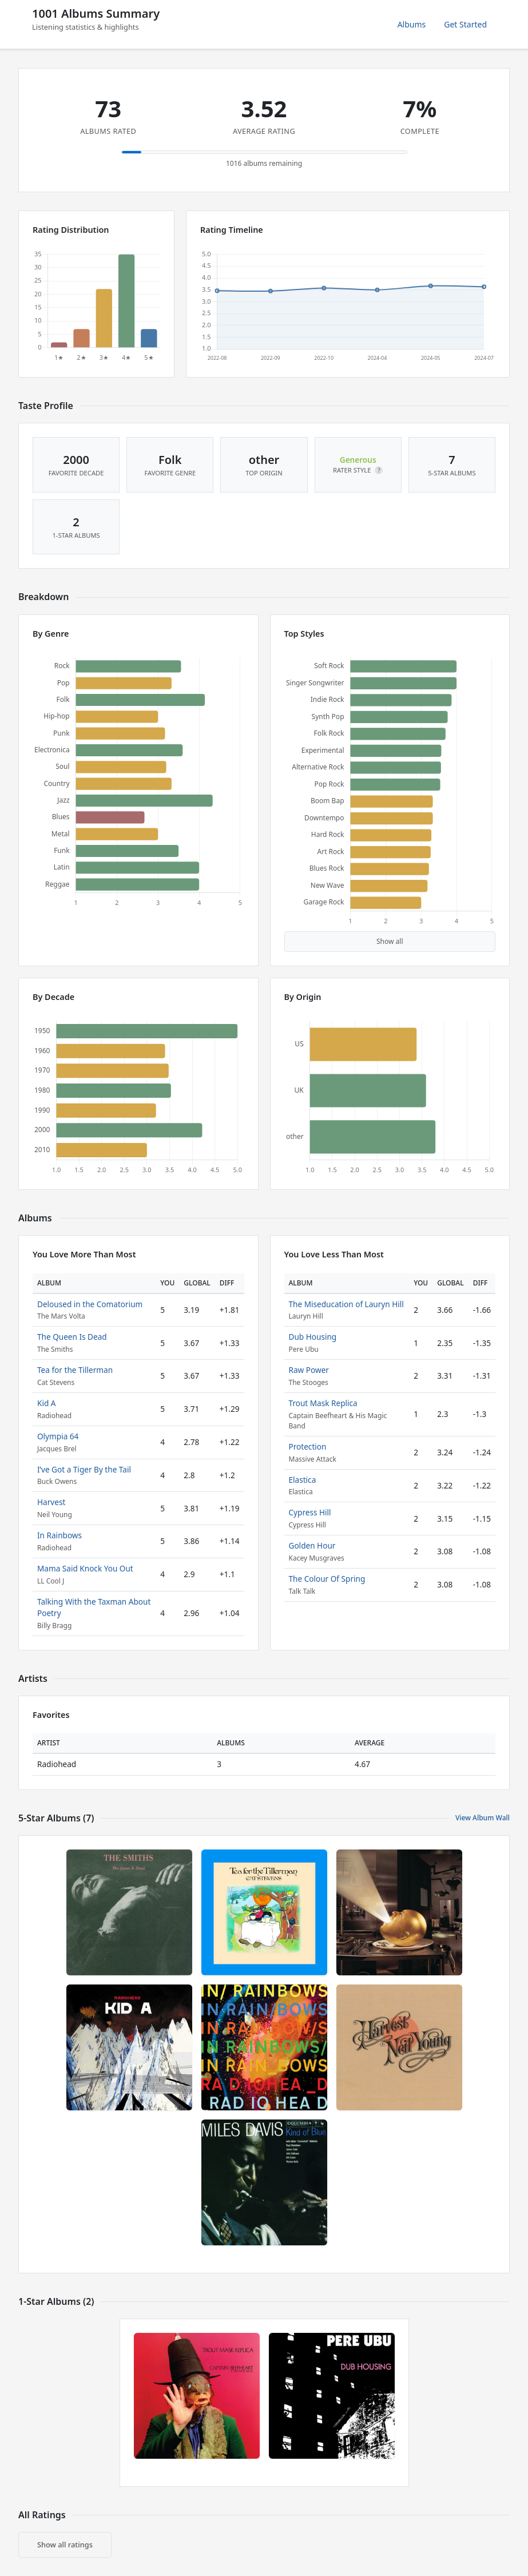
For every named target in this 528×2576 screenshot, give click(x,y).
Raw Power (309, 1369)
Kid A (46, 1403)
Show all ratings (65, 2544)
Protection (308, 1446)
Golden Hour (312, 1545)
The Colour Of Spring (327, 1578)
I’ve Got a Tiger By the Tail (84, 1469)
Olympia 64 (57, 1436)
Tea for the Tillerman (75, 1369)
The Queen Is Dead (72, 1336)
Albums (412, 24)
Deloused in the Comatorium (89, 1304)
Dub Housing (313, 1336)
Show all (389, 941)
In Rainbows (59, 1535)
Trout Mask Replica (323, 1403)
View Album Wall (482, 1818)
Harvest (51, 1502)
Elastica (302, 1479)
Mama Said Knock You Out (85, 1568)
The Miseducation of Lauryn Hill (346, 1304)
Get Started (465, 24)
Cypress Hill (310, 1512)
